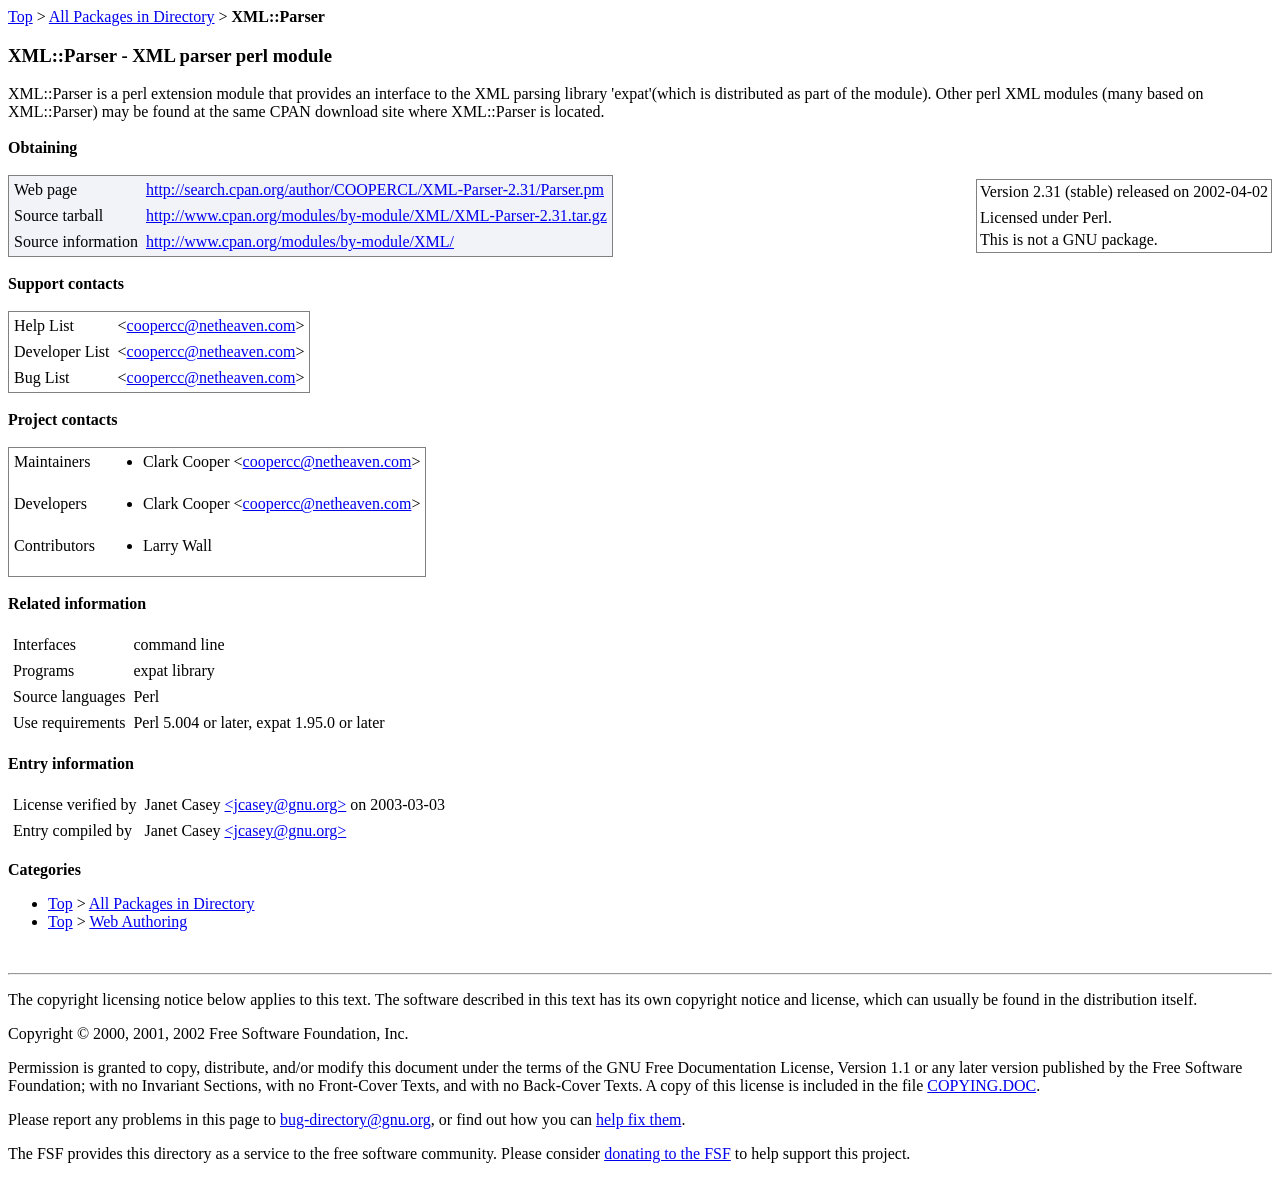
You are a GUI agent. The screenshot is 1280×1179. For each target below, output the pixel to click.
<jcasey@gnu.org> (285, 804)
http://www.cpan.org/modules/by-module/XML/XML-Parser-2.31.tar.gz (376, 215)
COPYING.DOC (981, 1085)
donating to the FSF (667, 1153)
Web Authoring (138, 921)
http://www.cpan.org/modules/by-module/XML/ (300, 241)
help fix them (638, 1119)
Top (20, 16)
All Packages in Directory (132, 16)
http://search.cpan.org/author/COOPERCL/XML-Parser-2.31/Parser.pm (375, 189)
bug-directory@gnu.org (355, 1119)
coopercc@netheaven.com (211, 325)
